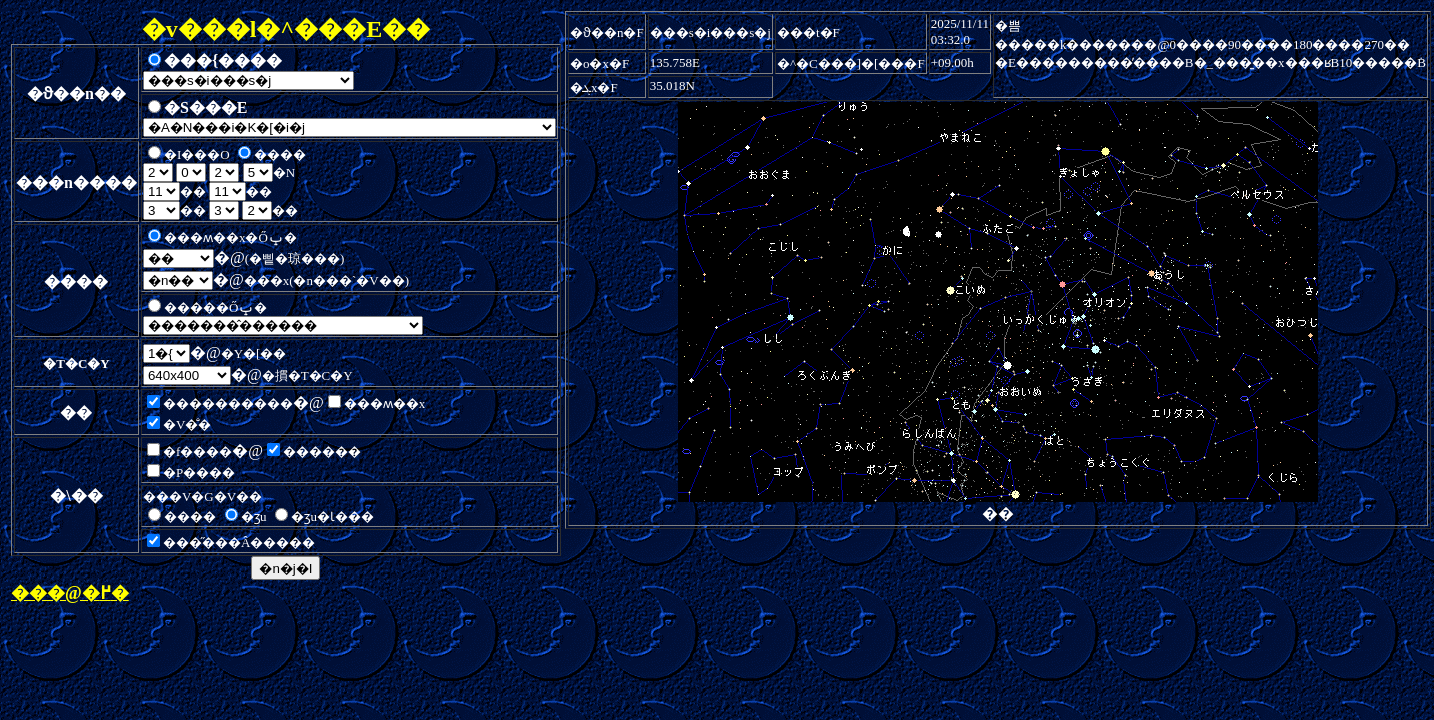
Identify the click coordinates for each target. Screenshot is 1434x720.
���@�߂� (70, 593)
